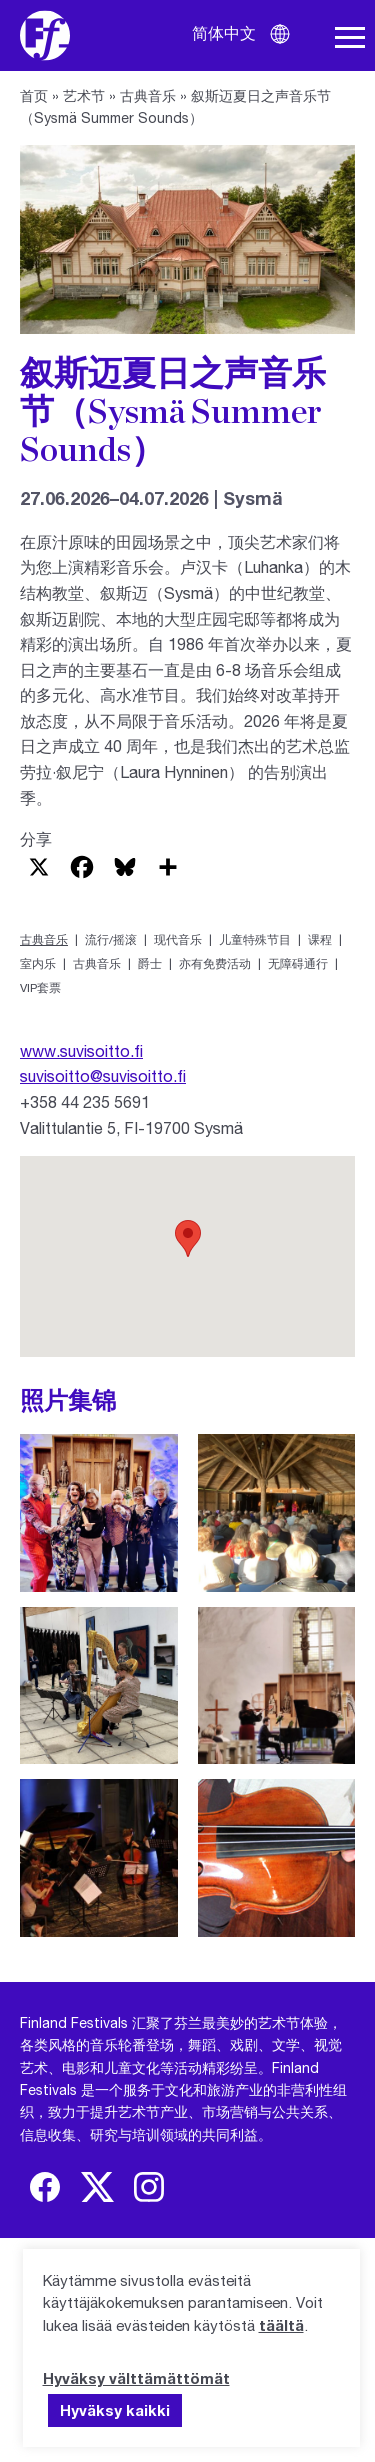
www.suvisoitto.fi (81, 1050)
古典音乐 (148, 95)
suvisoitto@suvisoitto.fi (103, 1075)
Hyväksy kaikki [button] (115, 2410)
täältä (281, 2325)
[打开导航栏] (350, 38)
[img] (45, 2187)
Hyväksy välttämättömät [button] (136, 2378)
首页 (34, 95)
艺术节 (84, 95)
